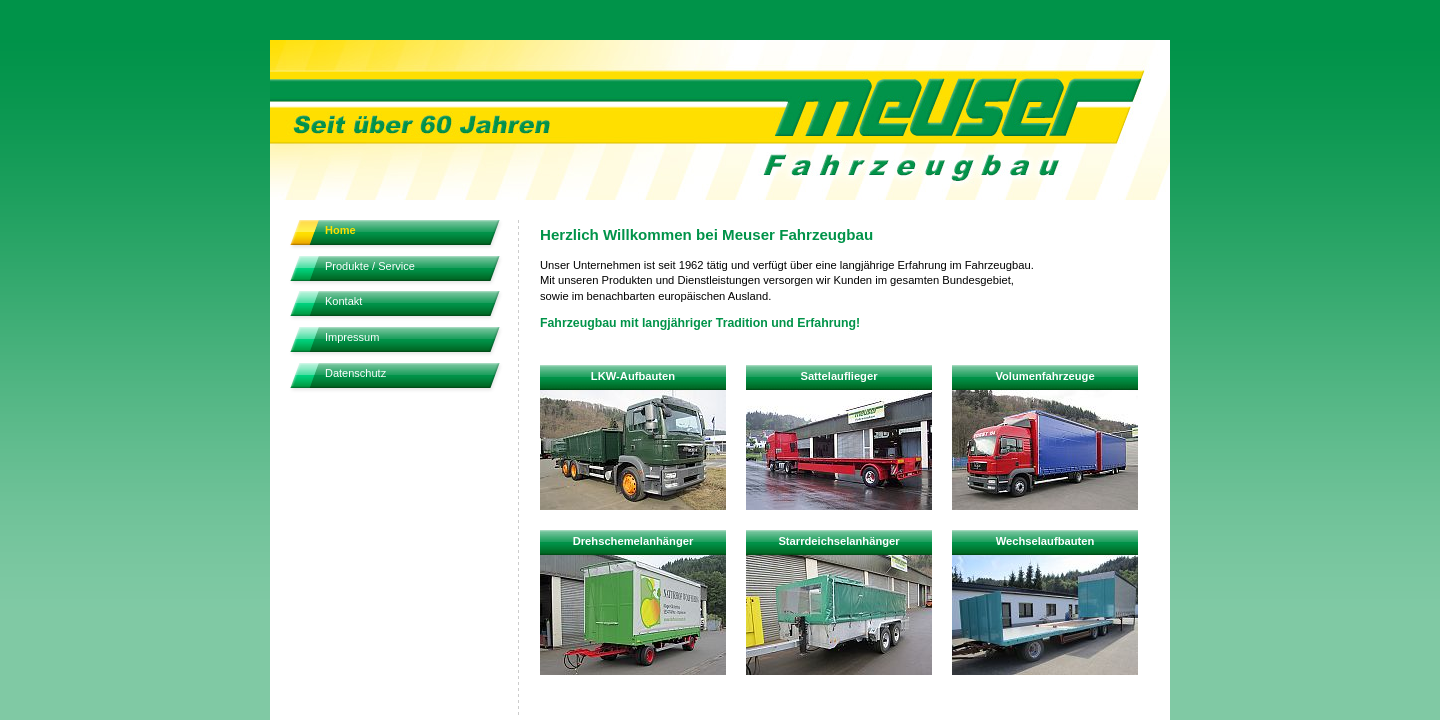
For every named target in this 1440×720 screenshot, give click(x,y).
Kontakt (343, 301)
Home (340, 230)
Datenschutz (355, 373)
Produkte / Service (370, 266)
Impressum (352, 337)
